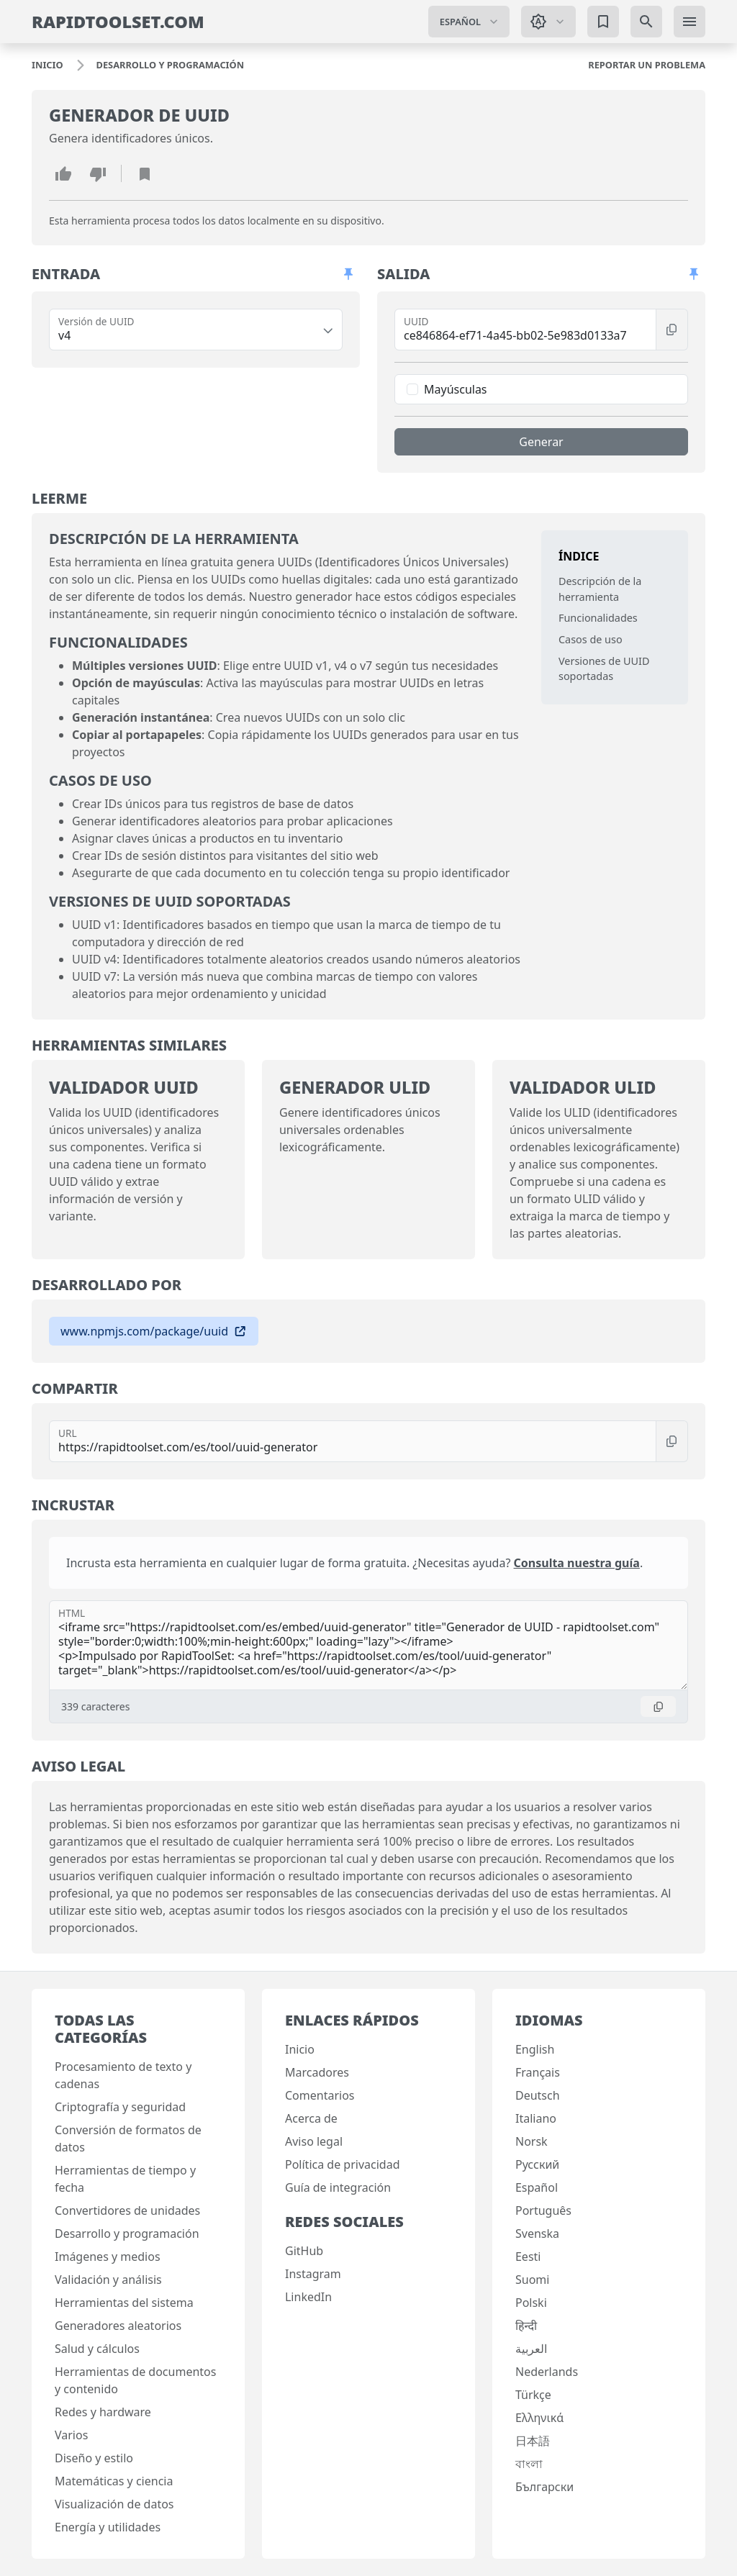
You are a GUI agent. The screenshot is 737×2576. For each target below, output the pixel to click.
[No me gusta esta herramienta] (97, 173)
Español (536, 2187)
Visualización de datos (114, 2504)
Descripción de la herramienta (600, 589)
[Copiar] (672, 329)
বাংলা (529, 2464)
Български (544, 2487)
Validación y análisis (108, 2279)
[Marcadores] (603, 21)
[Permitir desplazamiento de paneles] (348, 274)
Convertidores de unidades (127, 2210)
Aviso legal (314, 2141)
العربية (531, 2349)
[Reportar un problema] (646, 65)
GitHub (304, 2251)
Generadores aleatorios (118, 2326)
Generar (541, 442)
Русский (537, 2164)
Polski (531, 2302)
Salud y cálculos (97, 2349)
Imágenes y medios (107, 2256)
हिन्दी (526, 2326)
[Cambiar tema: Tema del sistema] (548, 21)
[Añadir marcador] (144, 173)
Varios (71, 2435)
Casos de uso (591, 639)
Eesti (528, 2256)
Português (543, 2210)
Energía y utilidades (107, 2527)
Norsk (531, 2141)
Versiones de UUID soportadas (604, 669)
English (534, 2049)
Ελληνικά (539, 2418)
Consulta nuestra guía (577, 1563)
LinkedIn (308, 2297)
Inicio (300, 2049)
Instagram (313, 2274)
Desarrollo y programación (127, 2233)
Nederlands (546, 2372)
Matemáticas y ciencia (114, 2481)
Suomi (532, 2279)
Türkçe (533, 2395)
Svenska (537, 2233)
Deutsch (537, 2095)
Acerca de (311, 2118)
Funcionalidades (598, 618)
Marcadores (317, 2072)
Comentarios (320, 2095)
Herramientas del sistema (124, 2302)
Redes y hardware (103, 2412)
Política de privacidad (342, 2164)
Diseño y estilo (94, 2458)
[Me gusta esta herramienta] (63, 173)
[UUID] (525, 329)
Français (537, 2072)
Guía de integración (338, 2187)
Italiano (535, 2118)
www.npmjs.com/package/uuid (153, 1331)
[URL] (352, 1441)
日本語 (532, 2441)
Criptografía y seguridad (120, 2107)
